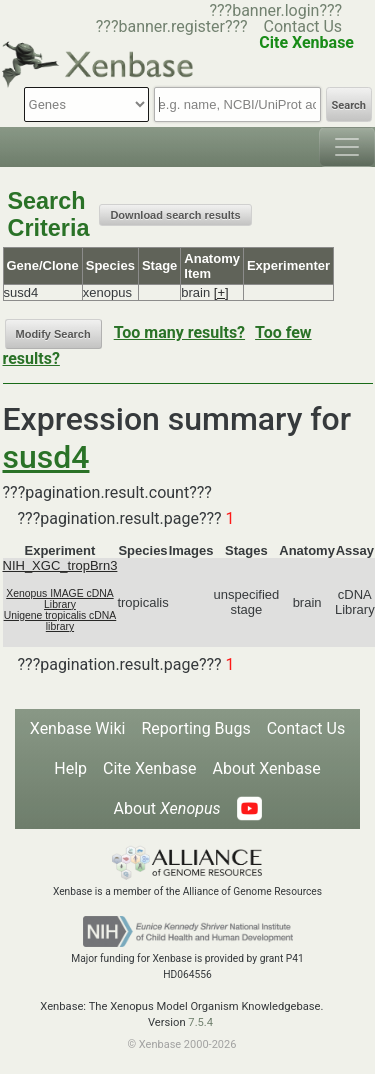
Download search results (175, 215)
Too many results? (179, 332)
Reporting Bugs (195, 728)
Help (70, 768)
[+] (221, 292)
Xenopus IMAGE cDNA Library (59, 599)
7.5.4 (200, 1022)
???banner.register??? (172, 26)
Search (349, 105)
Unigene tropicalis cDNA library (60, 621)
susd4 (46, 457)
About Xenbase (267, 768)
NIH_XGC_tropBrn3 (60, 565)
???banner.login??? (275, 10)
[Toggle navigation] (347, 147)
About (166, 808)
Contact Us (303, 26)
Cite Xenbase (150, 768)
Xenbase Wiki (78, 728)
